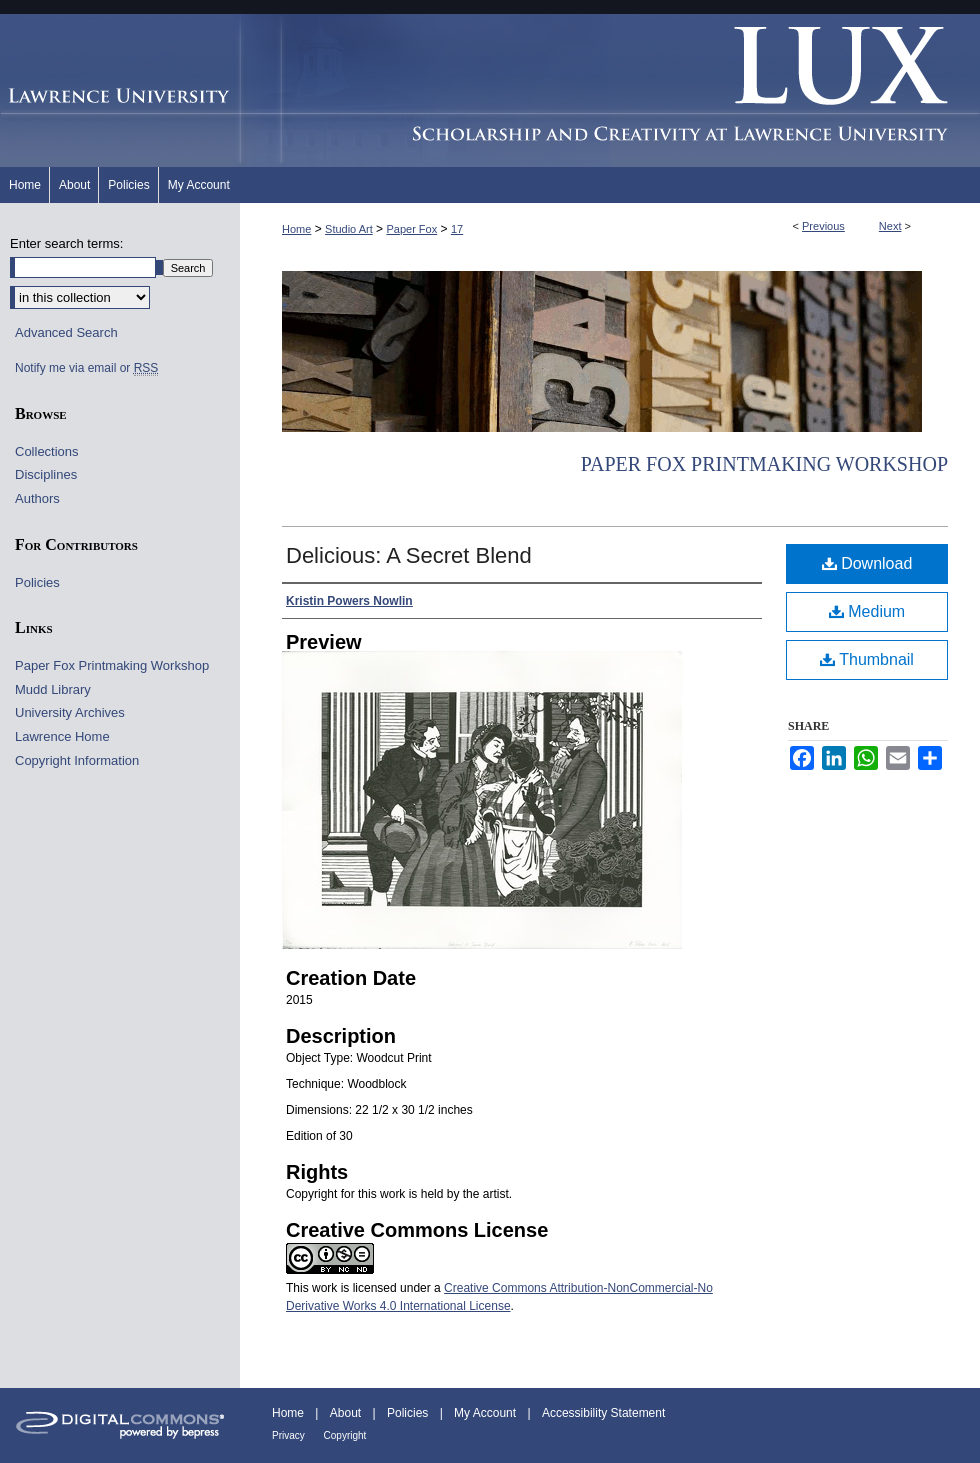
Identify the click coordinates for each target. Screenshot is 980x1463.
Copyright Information (77, 760)
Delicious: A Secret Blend (409, 555)
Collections (47, 451)
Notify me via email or (86, 368)
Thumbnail (867, 659)
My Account (486, 1413)
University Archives (70, 712)
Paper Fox (411, 229)
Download (867, 563)
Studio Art (349, 229)
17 (457, 229)
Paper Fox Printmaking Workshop (764, 464)
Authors (37, 498)
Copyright (345, 1435)
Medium (867, 611)
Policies (37, 582)
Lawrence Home (62, 736)
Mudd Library (53, 689)
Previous (823, 226)
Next (890, 226)
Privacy (290, 1435)
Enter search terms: (66, 243)
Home (296, 229)
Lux (610, 90)
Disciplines (46, 474)
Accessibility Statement (603, 1413)
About (347, 1413)
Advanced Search (66, 332)
